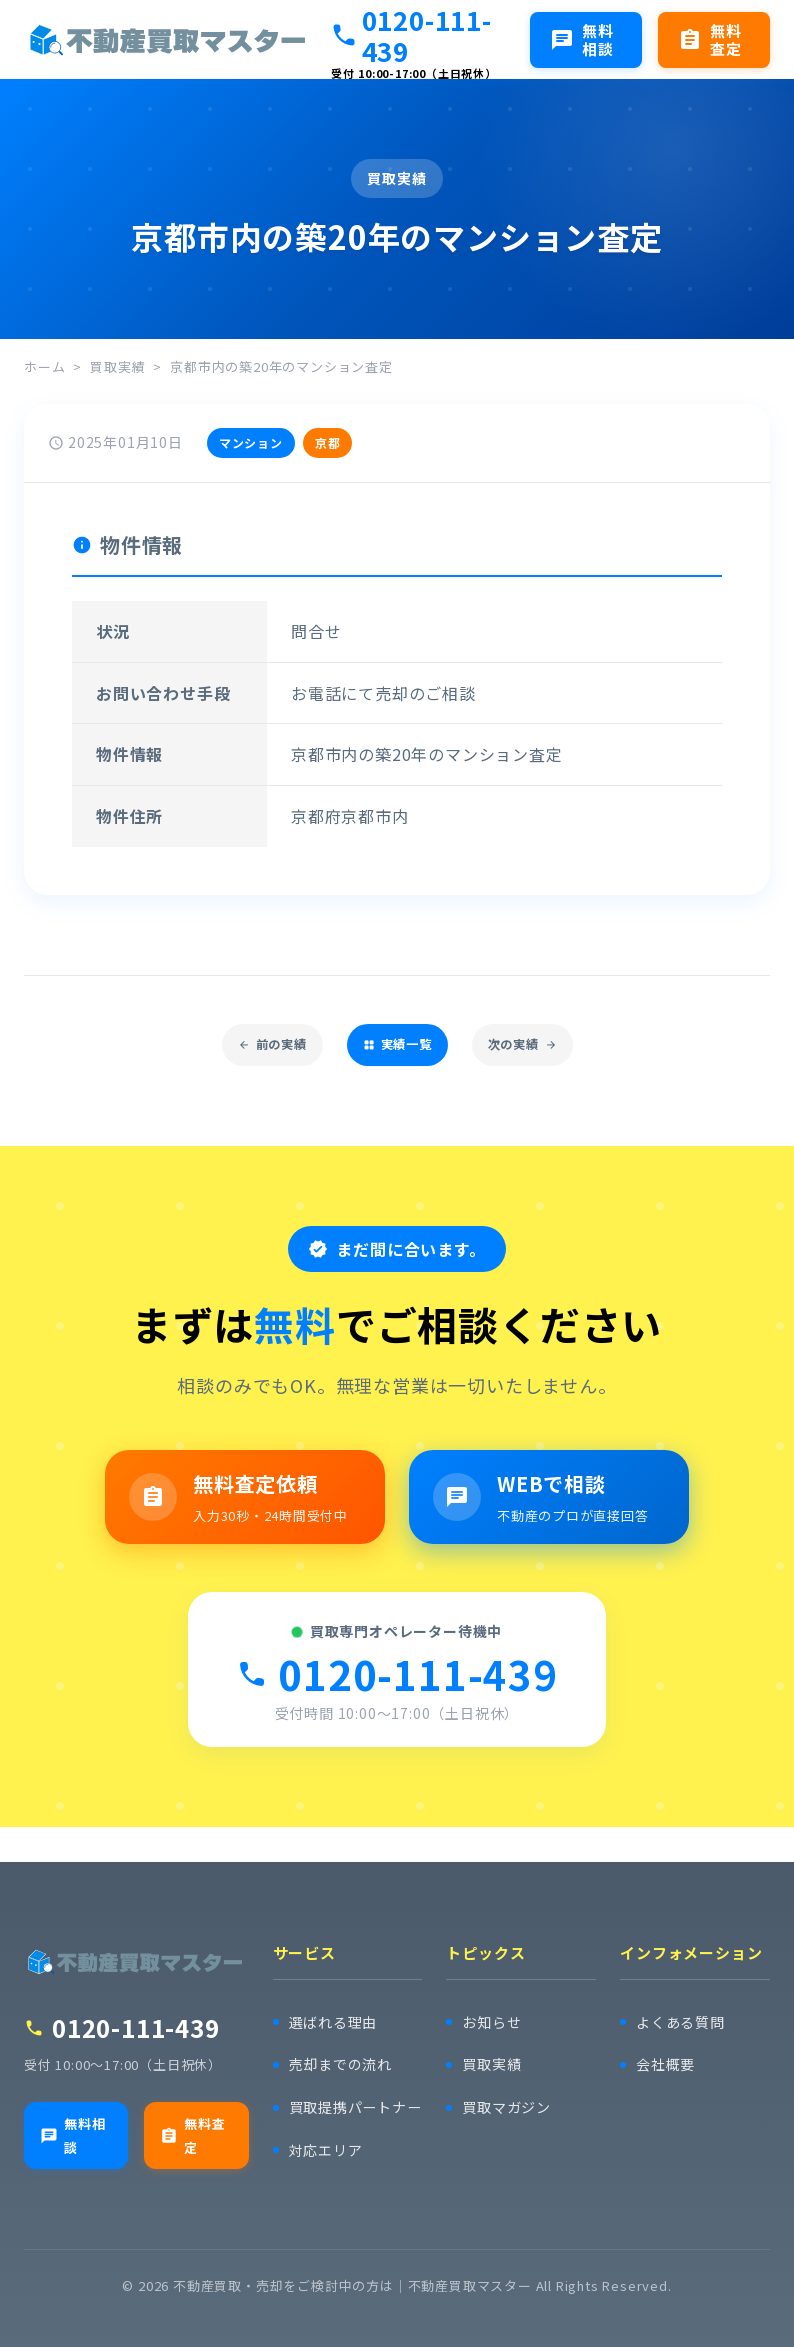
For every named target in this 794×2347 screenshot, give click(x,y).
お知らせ (493, 2002)
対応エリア (328, 2155)
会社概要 (667, 2046)
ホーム (44, 366)
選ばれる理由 (336, 2002)
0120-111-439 (411, 34)
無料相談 (74, 2117)
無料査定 (194, 2117)
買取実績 (117, 366)
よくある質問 (683, 2002)
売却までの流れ (344, 2046)
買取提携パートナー (351, 2099)
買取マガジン (509, 2089)
